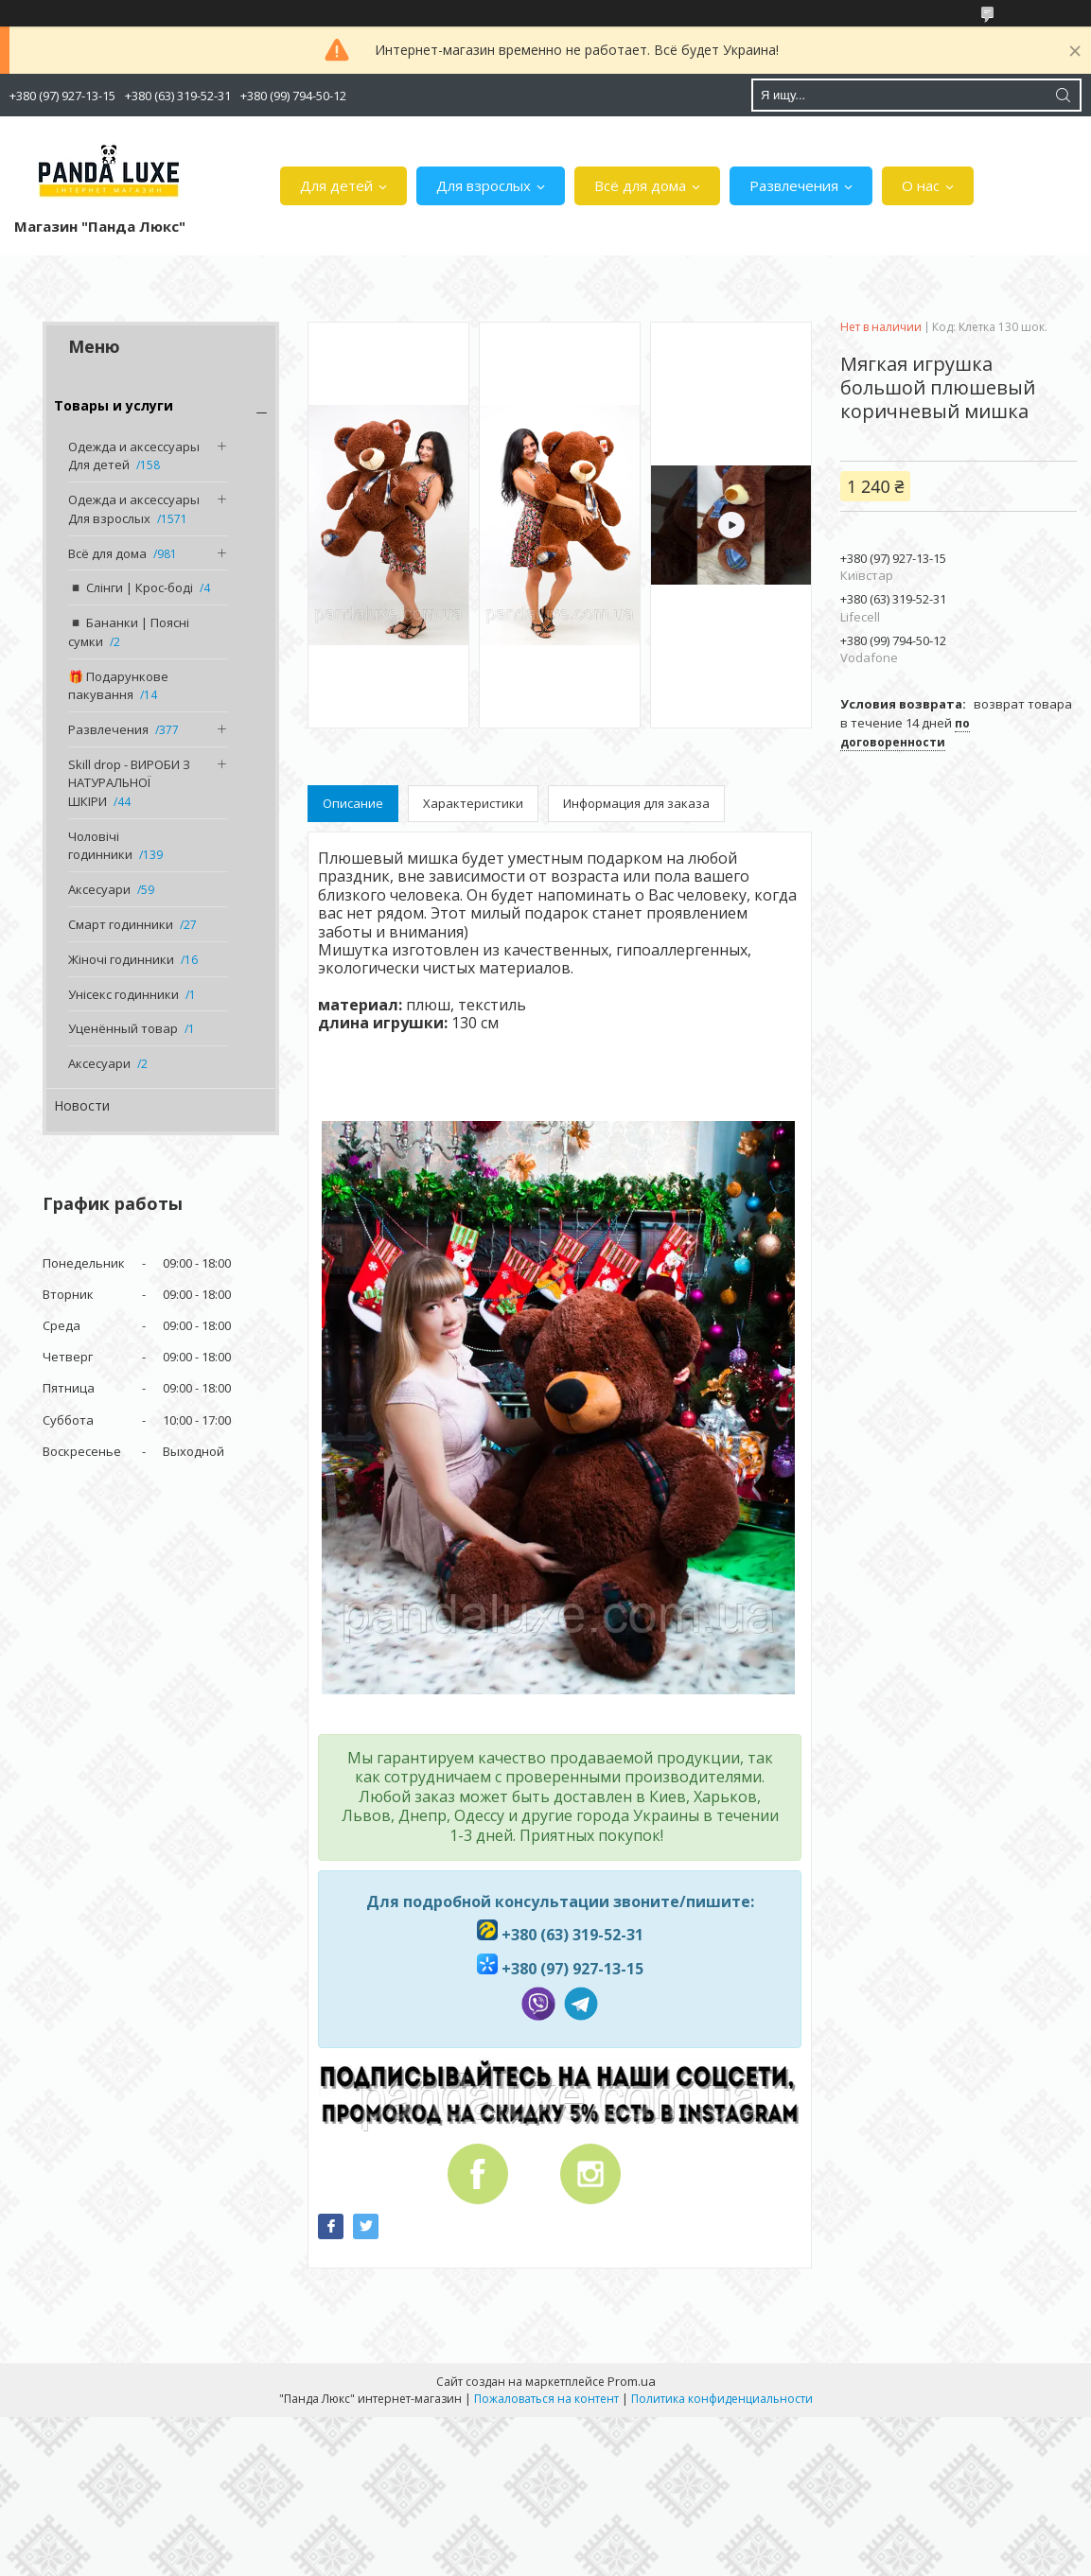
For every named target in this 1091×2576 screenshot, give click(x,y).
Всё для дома (640, 185)
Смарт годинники (120, 924)
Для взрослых (483, 185)
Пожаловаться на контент (546, 2399)
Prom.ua (631, 2381)
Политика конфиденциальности (722, 2399)
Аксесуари (99, 889)
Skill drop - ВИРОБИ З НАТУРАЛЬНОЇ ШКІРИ (129, 783)
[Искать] (1063, 95)
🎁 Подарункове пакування (118, 686)
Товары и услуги (113, 405)
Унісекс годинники (123, 994)
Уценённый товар (123, 1028)
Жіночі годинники (121, 959)
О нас (921, 185)
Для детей (336, 185)
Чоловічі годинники (100, 846)
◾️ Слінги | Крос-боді (130, 587)
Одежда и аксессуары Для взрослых (134, 509)
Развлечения (793, 185)
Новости (82, 1105)
